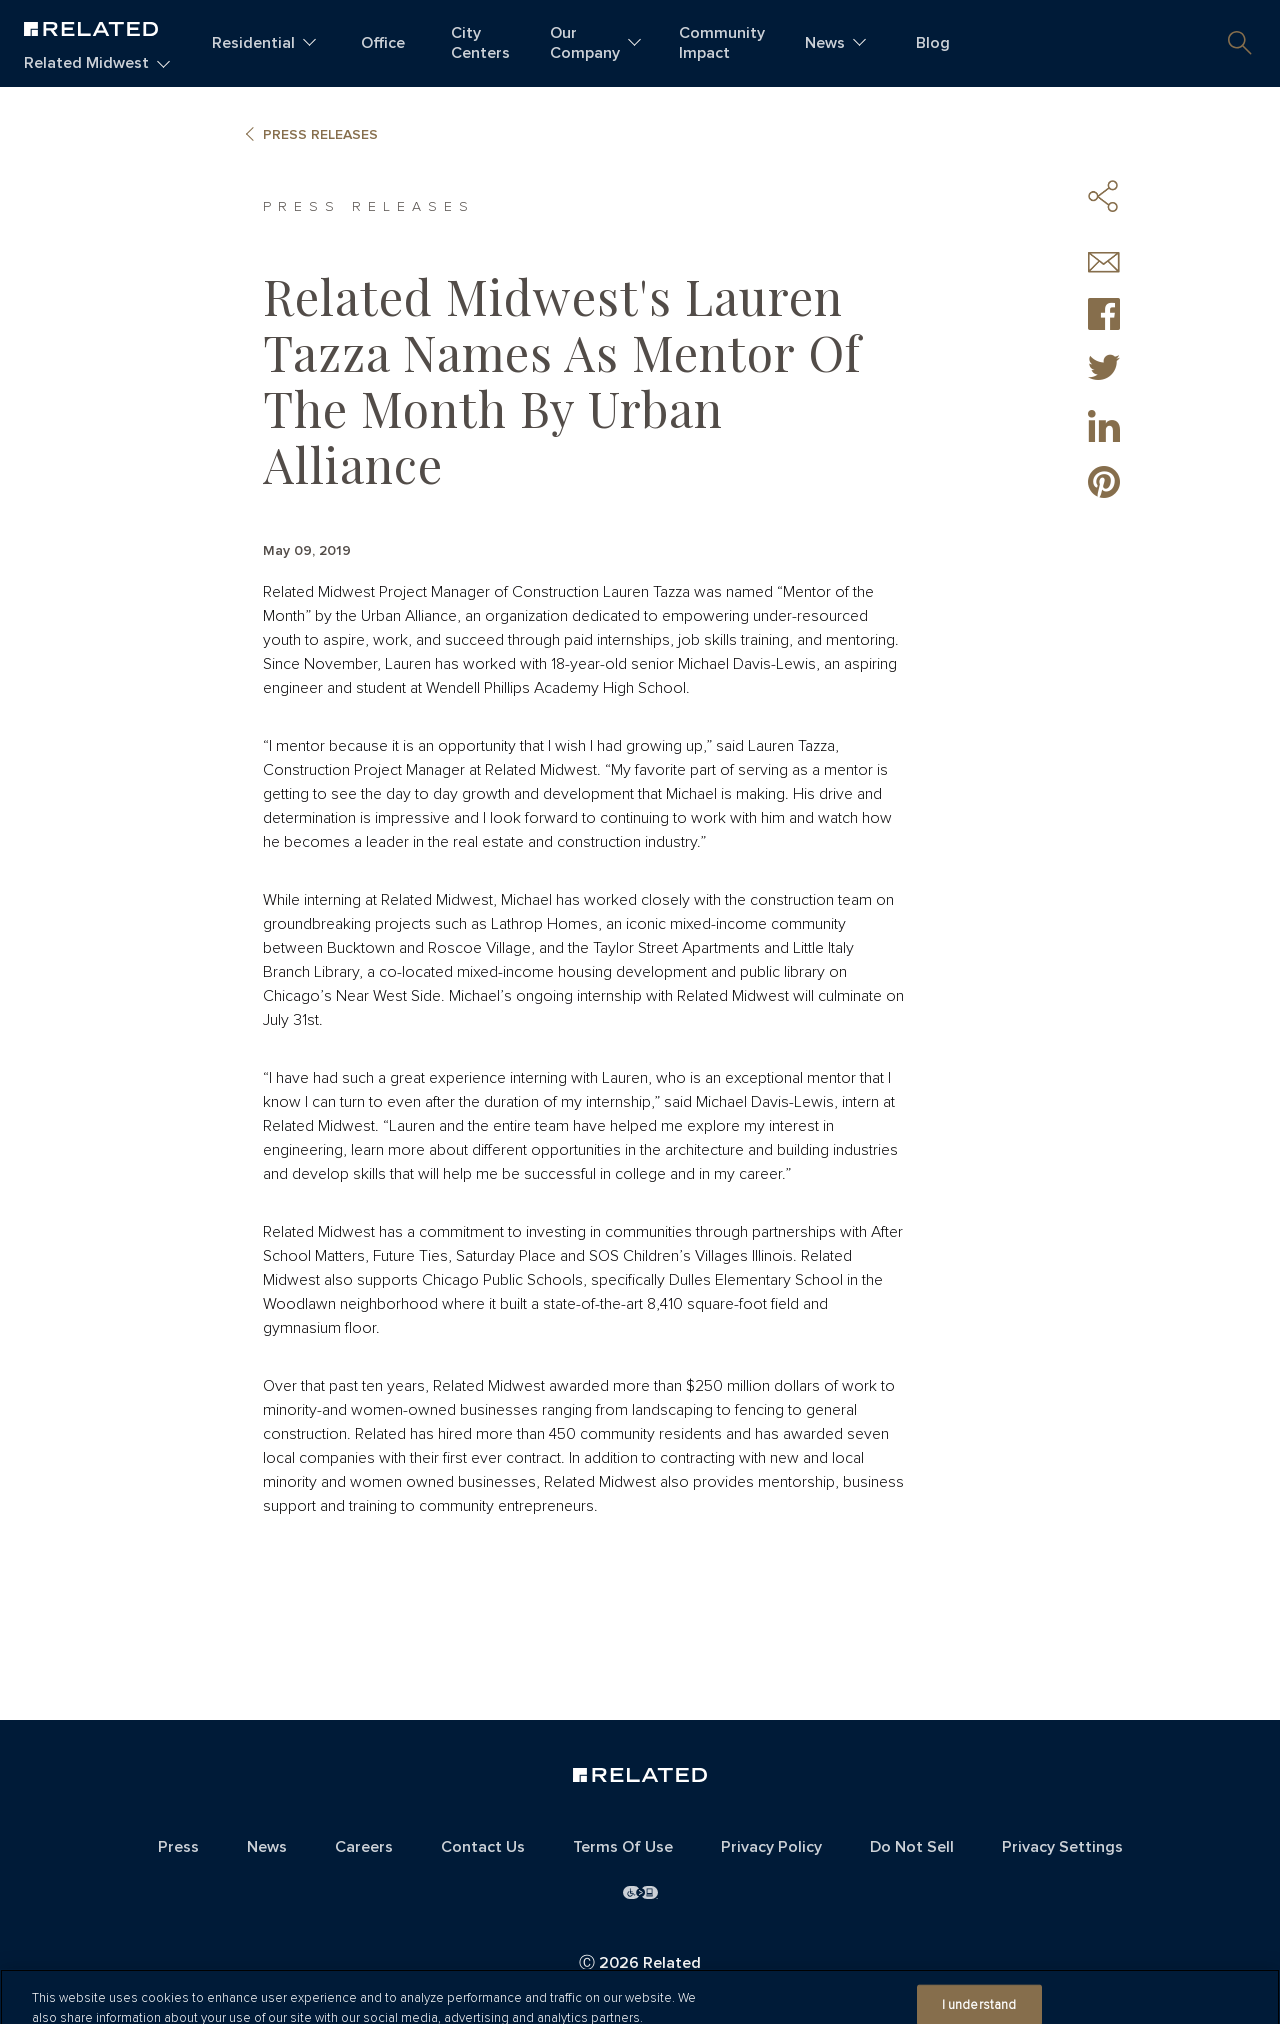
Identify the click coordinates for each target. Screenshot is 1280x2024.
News (825, 43)
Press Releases (320, 135)
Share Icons (1104, 196)
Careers (364, 1847)
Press (178, 1847)
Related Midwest (86, 63)
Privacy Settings (1062, 1847)
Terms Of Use (623, 1847)
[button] (1240, 43)
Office (383, 43)
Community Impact (722, 43)
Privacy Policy (771, 1847)
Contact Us (483, 1847)
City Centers (480, 43)
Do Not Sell (912, 1847)
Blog (933, 43)
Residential (253, 43)
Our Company (585, 43)
